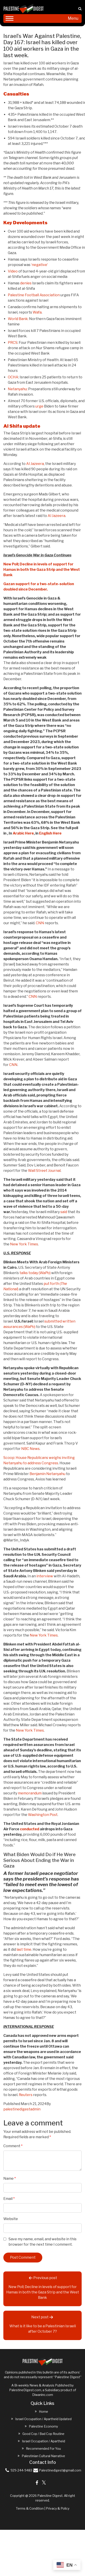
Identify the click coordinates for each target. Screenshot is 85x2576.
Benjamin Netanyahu (47, 1474)
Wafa (37, 312)
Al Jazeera (35, 464)
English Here (50, 833)
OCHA (13, 377)
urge (39, 406)
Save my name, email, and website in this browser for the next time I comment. (42, 2242)
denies (26, 283)
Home (43, 2411)
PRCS (12, 342)
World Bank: (18, 319)
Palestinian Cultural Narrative (43, 2456)
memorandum (30, 1793)
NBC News (30, 1449)
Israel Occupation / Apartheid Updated (43, 2419)
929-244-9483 (21, 2470)
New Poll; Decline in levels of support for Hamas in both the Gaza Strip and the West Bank (41, 569)
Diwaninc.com (42, 2395)
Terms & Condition (30, 2508)
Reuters (25, 2095)
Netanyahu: (18, 389)
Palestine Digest (50, 2496)
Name (9, 2178)
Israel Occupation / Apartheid (43, 2441)
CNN (40, 923)
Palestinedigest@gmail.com (60, 2470)
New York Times (24, 1244)
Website (10, 2219)
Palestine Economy (43, 2426)
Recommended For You (43, 2448)
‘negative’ (39, 265)
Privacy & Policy (57, 2508)
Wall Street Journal (44, 1170)
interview (44, 1576)
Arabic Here (23, 833)
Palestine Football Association (34, 295)
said (63, 1212)
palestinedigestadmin (21, 2109)
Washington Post (42, 1815)
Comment (13, 2146)
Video (13, 271)
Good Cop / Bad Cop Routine (43, 2434)
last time (24, 1949)
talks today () (35, 1273)
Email (9, 2199)
